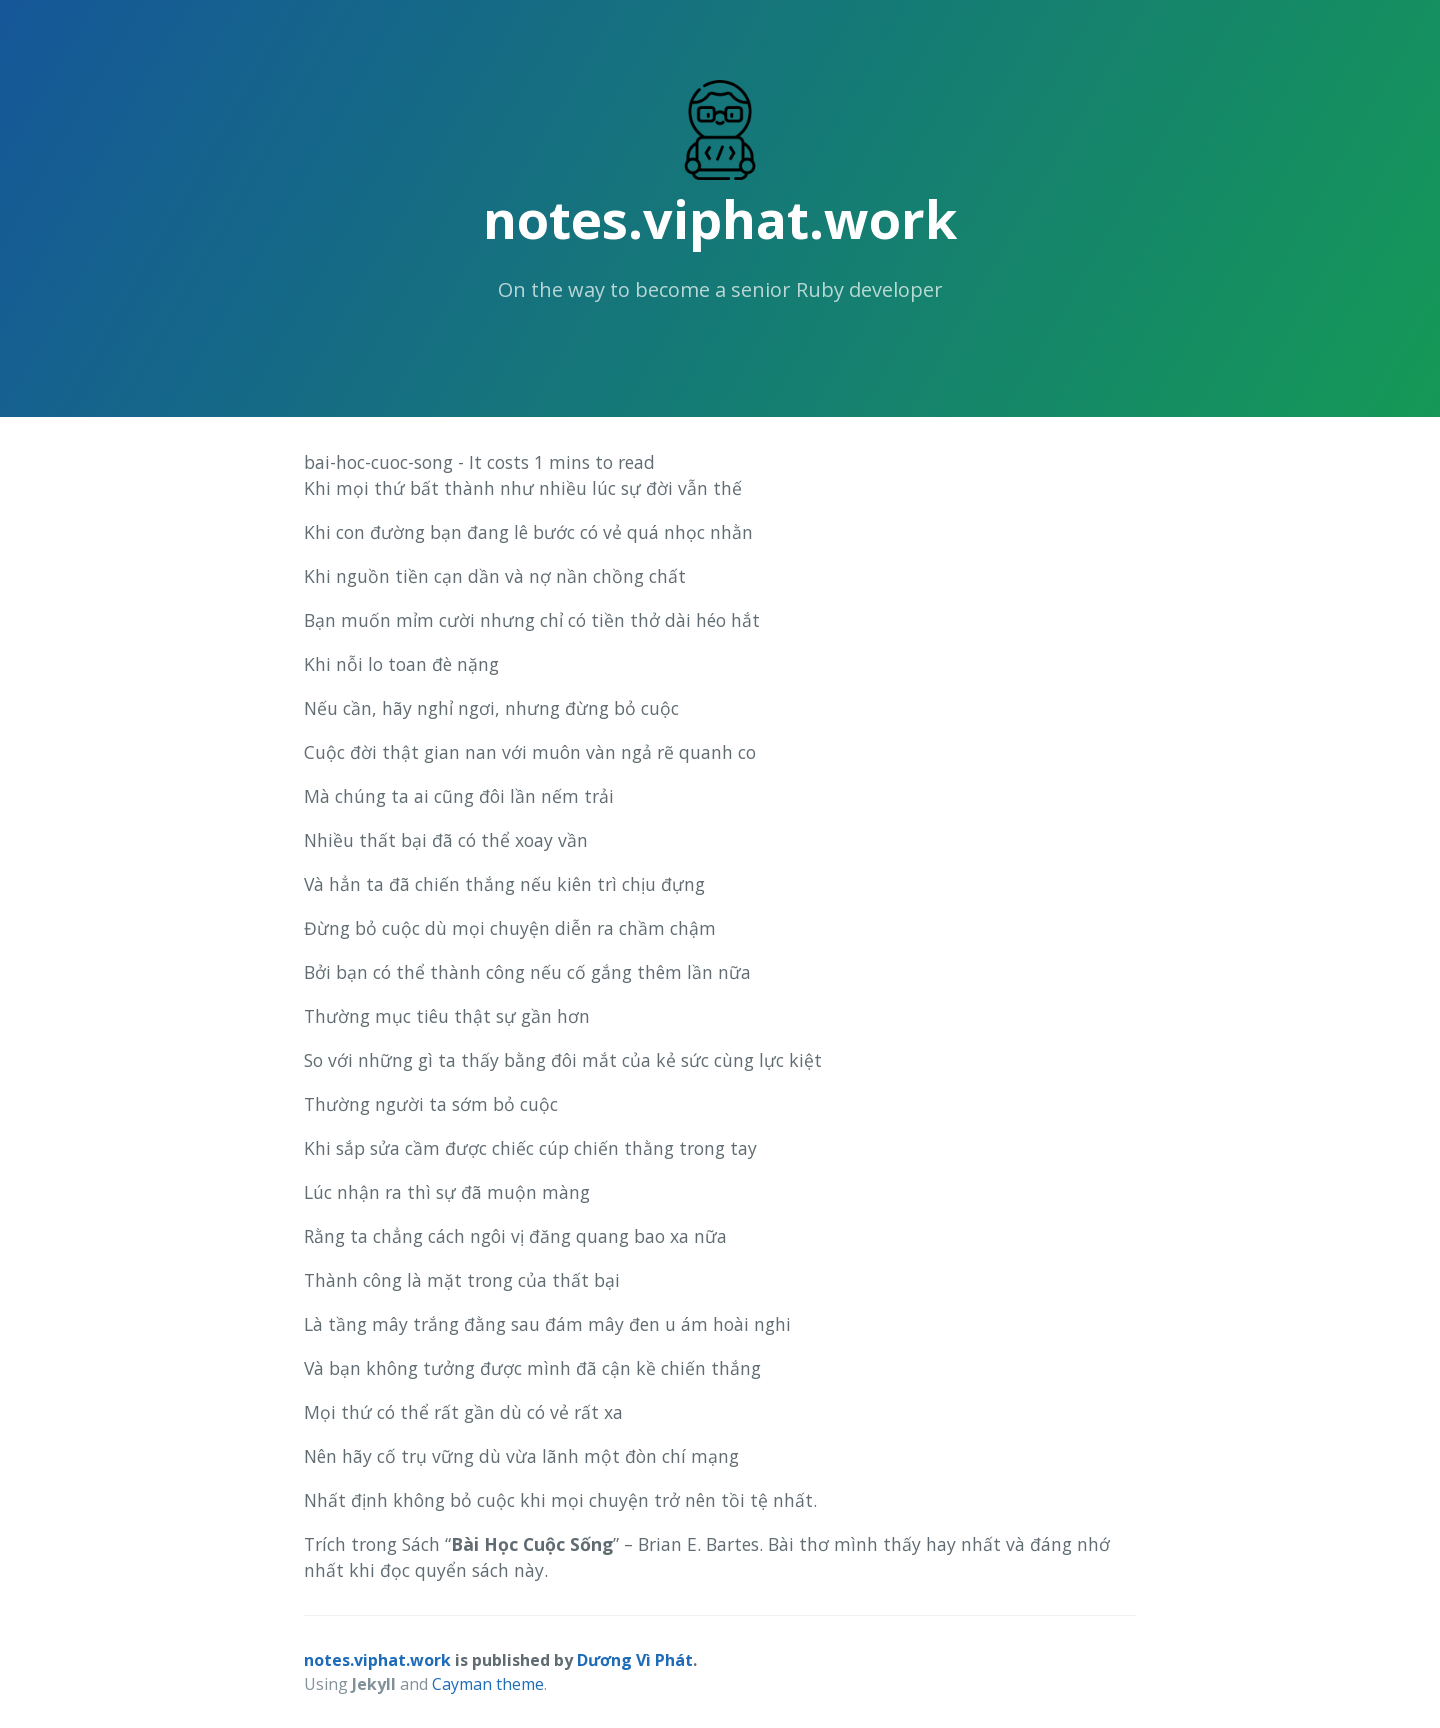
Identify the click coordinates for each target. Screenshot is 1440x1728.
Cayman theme (488, 1684)
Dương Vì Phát (635, 1660)
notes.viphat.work (720, 218)
